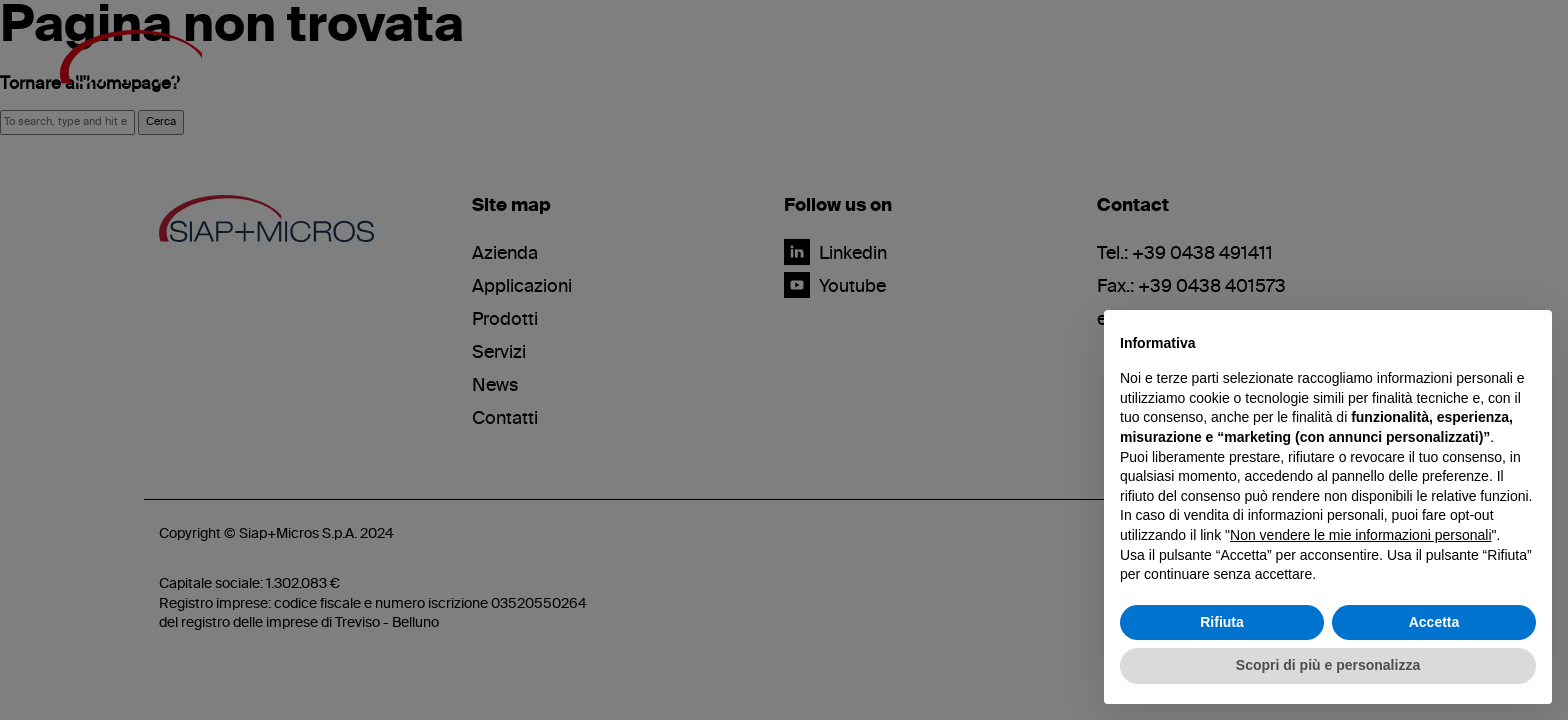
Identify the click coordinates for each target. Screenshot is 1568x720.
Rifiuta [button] (1222, 622)
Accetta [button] (1434, 622)
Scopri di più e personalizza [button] (1328, 665)
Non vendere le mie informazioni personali (1360, 535)
